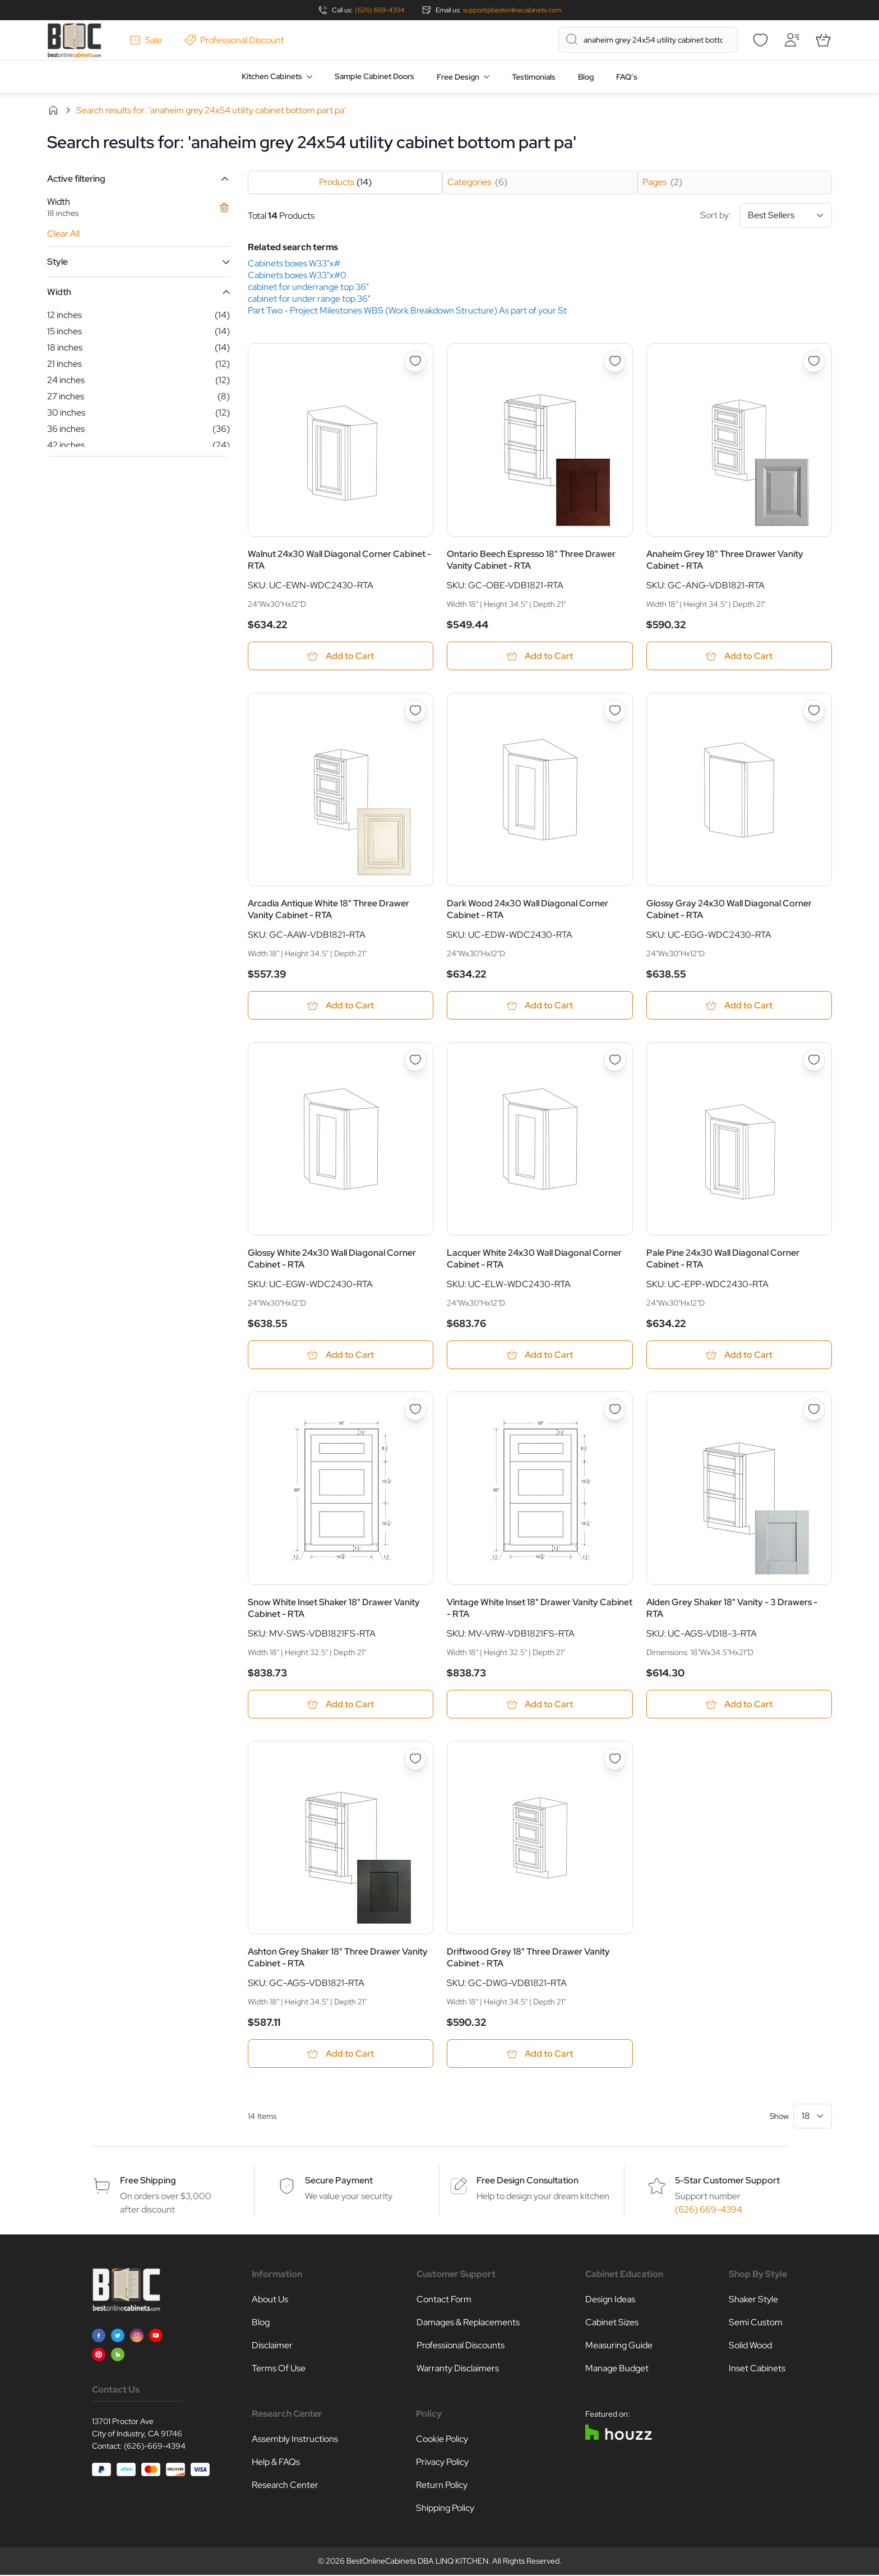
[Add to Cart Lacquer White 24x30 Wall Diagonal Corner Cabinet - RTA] (539, 1355)
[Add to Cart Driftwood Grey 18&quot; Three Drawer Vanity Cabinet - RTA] (539, 2054)
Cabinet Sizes (612, 2323)
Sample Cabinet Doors (374, 76)
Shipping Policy (445, 2509)
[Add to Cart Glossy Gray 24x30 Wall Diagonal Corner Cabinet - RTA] (739, 1006)
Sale (145, 40)
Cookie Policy (442, 2440)
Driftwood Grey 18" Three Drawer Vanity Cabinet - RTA (528, 1958)
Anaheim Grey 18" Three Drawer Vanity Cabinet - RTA (724, 560)
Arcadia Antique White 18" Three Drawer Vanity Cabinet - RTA (328, 909)
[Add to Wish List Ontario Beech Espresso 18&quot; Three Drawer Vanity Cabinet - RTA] (615, 361)
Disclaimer (272, 2346)
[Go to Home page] (74, 40)
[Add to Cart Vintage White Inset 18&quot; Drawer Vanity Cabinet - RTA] (539, 1704)
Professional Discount (234, 40)
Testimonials (534, 77)
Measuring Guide (619, 2346)
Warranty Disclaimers (458, 2369)
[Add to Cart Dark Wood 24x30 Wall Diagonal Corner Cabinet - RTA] (539, 1006)
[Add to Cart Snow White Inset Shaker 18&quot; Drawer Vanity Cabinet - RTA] (340, 1704)
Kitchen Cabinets (272, 76)
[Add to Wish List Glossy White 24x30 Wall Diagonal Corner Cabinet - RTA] (415, 1060)
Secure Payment (339, 2181)
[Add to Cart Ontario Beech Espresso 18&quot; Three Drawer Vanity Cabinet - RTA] (539, 656)
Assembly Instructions (295, 2440)
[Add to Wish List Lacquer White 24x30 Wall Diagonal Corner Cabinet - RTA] (615, 1060)
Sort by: (766, 215)
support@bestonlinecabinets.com (512, 10)
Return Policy (442, 2486)
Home (53, 110)
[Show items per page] (812, 2117)
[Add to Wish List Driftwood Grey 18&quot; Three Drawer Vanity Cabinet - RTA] (615, 1759)
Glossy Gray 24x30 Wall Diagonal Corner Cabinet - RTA (729, 909)
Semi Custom (756, 2323)
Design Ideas (610, 2300)
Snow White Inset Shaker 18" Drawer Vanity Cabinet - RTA (334, 1608)
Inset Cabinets (757, 2369)
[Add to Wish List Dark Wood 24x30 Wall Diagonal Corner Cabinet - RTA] (615, 710)
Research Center (285, 2486)
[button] (138, 178)
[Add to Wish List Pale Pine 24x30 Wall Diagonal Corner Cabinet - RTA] (814, 1060)
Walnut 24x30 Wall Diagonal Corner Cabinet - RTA (339, 560)
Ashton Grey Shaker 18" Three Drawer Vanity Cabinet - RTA (338, 1958)
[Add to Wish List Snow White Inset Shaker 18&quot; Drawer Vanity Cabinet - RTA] (415, 1410)
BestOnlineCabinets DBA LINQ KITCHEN (417, 2562)
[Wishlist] (760, 40)
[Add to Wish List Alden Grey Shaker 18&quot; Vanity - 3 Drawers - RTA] (814, 1410)
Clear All (63, 233)
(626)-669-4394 (155, 2447)
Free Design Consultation (527, 2181)
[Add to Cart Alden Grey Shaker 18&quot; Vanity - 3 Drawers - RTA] (739, 1704)
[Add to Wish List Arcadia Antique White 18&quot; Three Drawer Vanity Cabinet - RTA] (415, 710)
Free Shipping (148, 2181)
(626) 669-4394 (379, 10)
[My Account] (792, 40)
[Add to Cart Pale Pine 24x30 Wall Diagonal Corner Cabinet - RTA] (739, 1355)
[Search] (572, 39)
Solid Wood (750, 2346)
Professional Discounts (461, 2346)
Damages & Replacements (468, 2323)
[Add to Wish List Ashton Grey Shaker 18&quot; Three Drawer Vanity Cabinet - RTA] (415, 1759)
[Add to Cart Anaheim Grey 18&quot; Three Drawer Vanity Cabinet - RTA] (739, 656)
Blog (586, 77)
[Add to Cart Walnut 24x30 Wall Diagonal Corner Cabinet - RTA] (340, 656)
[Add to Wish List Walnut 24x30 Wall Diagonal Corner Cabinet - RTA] (415, 361)
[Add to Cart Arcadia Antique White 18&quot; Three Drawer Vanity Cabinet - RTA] (340, 1006)
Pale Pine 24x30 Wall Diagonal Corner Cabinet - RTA (722, 1259)
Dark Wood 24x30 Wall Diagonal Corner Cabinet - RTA (527, 909)
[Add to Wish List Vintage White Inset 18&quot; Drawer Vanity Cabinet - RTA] (615, 1410)
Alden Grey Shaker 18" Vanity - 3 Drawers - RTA (731, 1608)
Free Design (458, 77)
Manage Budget (617, 2369)
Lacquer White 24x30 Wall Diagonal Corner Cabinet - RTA (534, 1259)
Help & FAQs (276, 2463)
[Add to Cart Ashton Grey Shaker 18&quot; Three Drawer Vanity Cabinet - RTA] (340, 2054)
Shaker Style (753, 2300)
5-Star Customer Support (727, 2181)
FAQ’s (626, 77)
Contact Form (444, 2300)
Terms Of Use (279, 2369)
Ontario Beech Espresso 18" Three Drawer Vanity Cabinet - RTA (531, 560)
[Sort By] (785, 215)
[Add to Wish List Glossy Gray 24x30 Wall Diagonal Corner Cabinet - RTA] (814, 710)
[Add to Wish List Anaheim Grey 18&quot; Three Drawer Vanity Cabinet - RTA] (814, 361)
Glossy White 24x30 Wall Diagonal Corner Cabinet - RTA (332, 1259)
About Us (270, 2300)
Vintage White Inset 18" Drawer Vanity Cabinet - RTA (539, 1608)
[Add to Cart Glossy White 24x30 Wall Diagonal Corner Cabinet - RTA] (340, 1355)
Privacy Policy (442, 2463)
